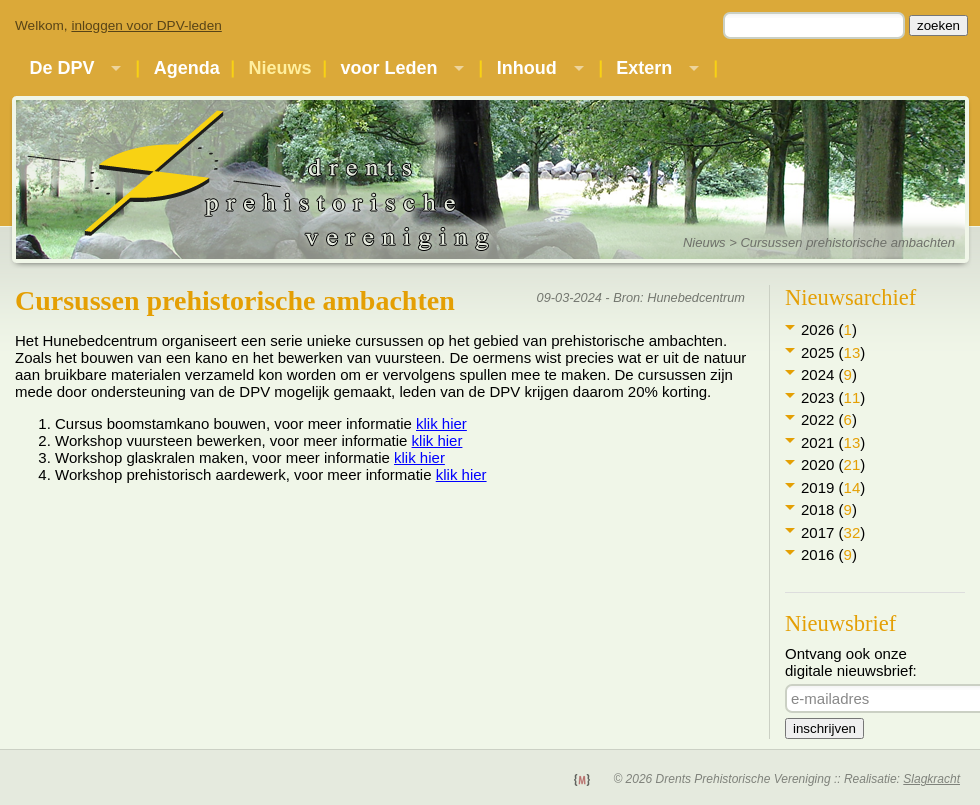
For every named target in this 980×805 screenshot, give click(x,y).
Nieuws (280, 68)
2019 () (833, 487)
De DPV (61, 68)
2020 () (833, 464)
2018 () (829, 509)
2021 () (833, 442)
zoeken (938, 25)
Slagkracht (931, 779)
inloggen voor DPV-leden (146, 25)
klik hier (441, 423)
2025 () (833, 352)
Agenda (187, 68)
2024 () (829, 374)
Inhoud (527, 68)
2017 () (833, 532)
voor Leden (388, 68)
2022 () (829, 419)
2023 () (833, 397)
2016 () (829, 554)
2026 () (829, 329)
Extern (644, 68)
